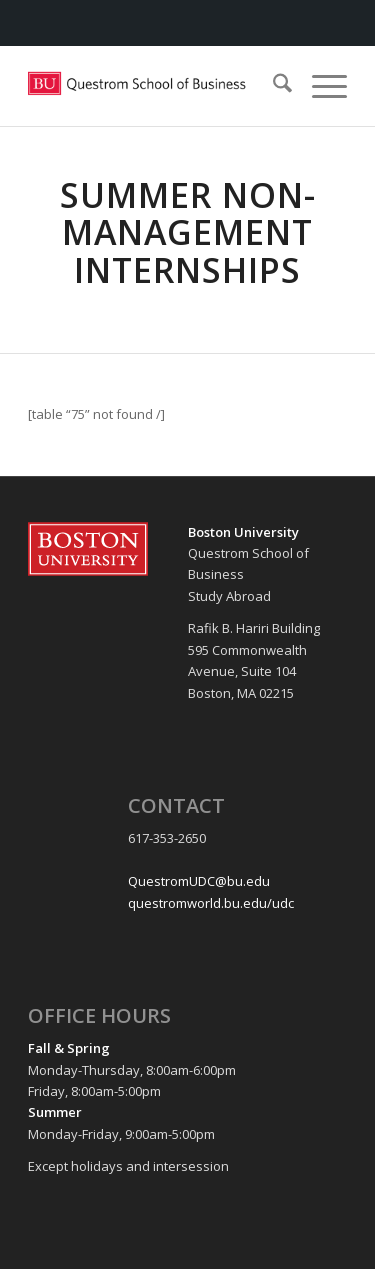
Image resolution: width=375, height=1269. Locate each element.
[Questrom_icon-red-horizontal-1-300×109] (155, 86)
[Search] (272, 86)
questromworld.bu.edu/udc (211, 903)
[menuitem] (272, 86)
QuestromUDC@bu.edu (199, 881)
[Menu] (319, 86)
